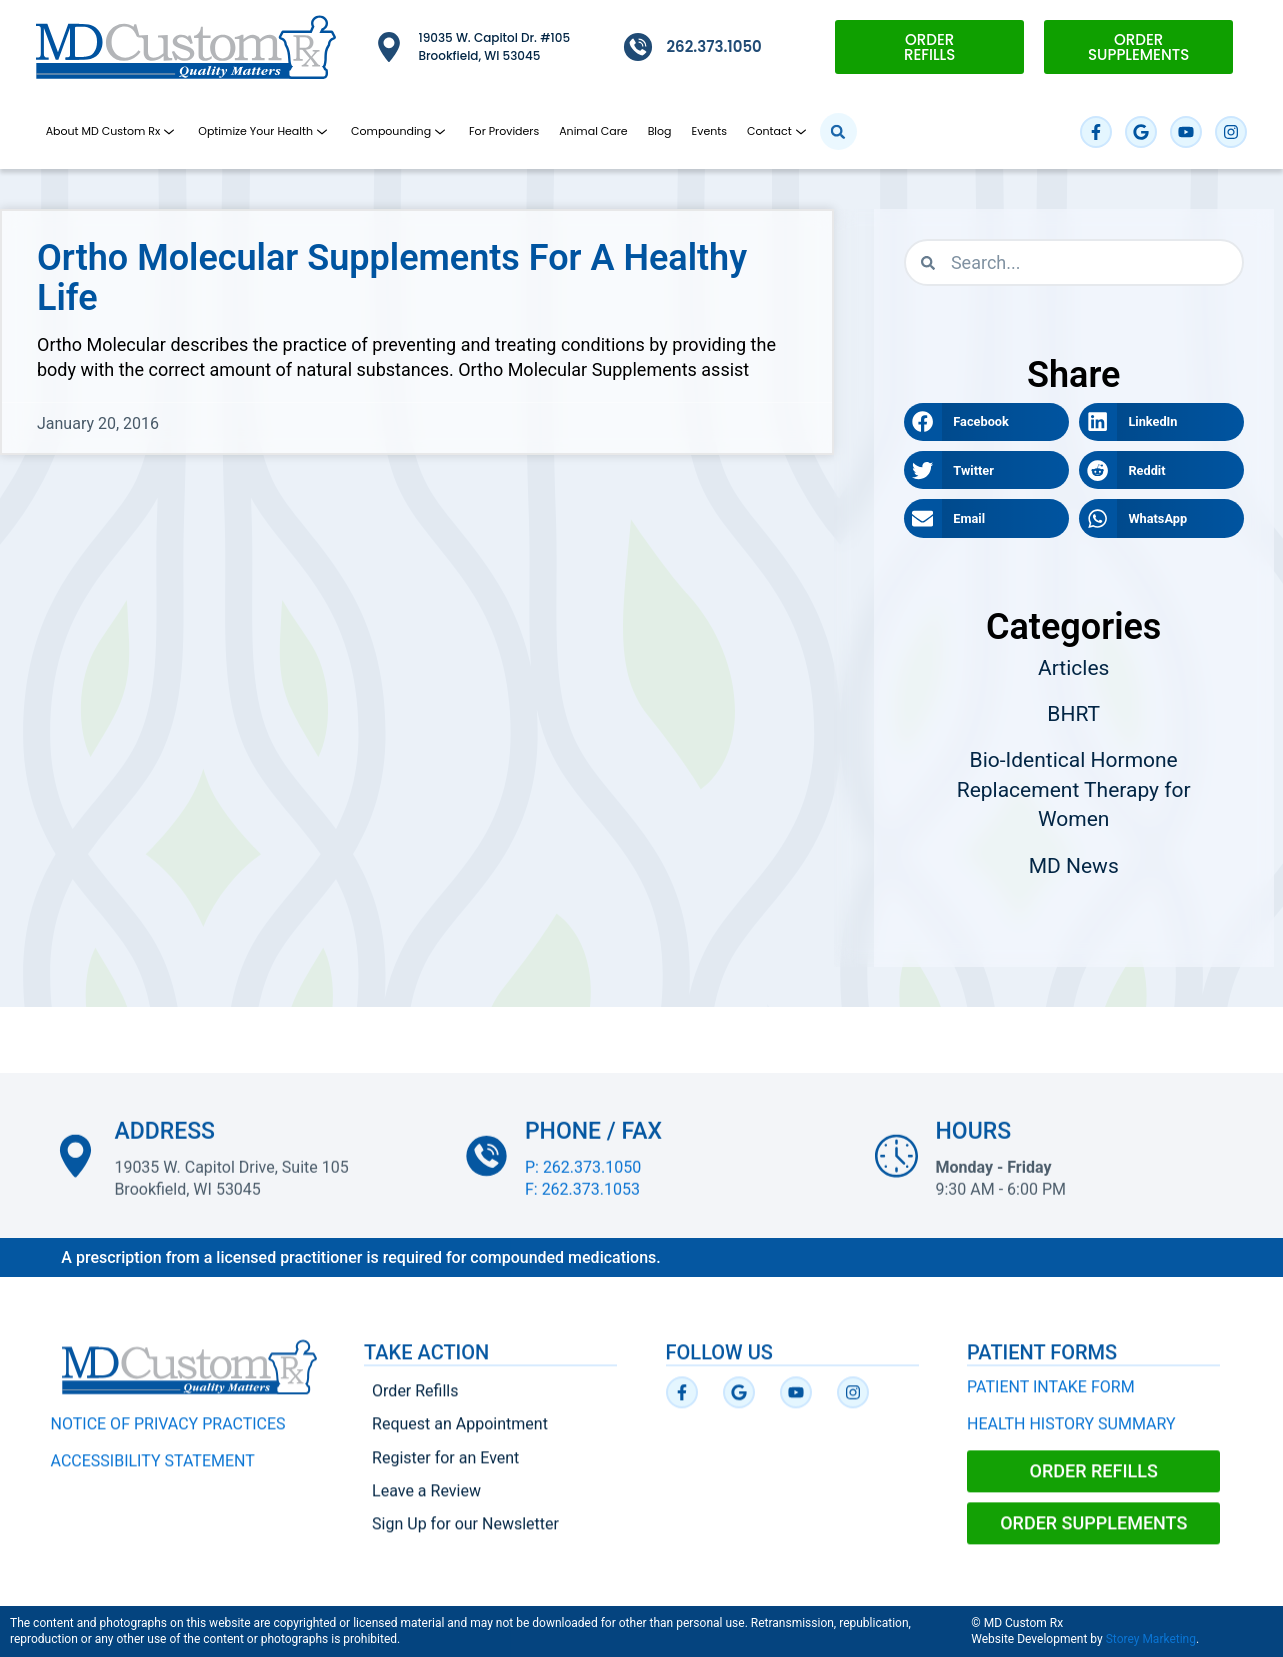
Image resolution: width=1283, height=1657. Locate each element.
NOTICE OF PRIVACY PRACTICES (168, 1437)
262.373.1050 (714, 46)
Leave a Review (426, 1503)
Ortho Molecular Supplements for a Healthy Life (392, 278)
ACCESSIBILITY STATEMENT (153, 1473)
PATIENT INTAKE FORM (1051, 1400)
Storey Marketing (1151, 1639)
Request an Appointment (460, 1437)
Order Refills (415, 1404)
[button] (838, 131)
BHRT (1073, 714)
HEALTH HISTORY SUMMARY (1071, 1436)
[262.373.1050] (638, 47)
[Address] (75, 1168)
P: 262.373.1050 (583, 1179)
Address (164, 1143)
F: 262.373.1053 (582, 1201)
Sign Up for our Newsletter (465, 1536)
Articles (1073, 668)
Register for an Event (445, 1470)
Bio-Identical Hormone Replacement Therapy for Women (1074, 789)
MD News (1074, 866)
